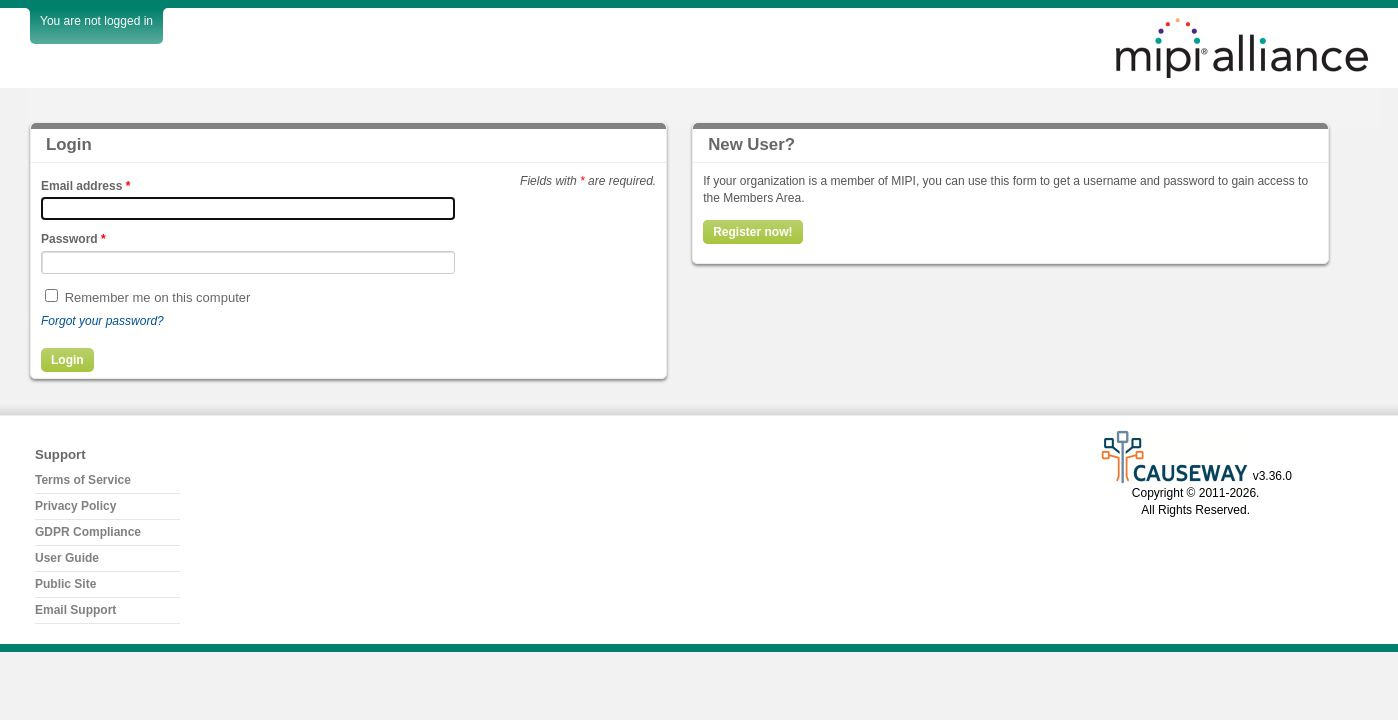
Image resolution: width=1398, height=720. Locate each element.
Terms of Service (83, 480)
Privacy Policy (75, 506)
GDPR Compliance (88, 532)
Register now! (752, 232)
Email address (85, 186)
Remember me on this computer (158, 297)
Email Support (75, 610)
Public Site (65, 584)
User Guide (67, 558)
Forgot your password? (102, 321)
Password (73, 239)
